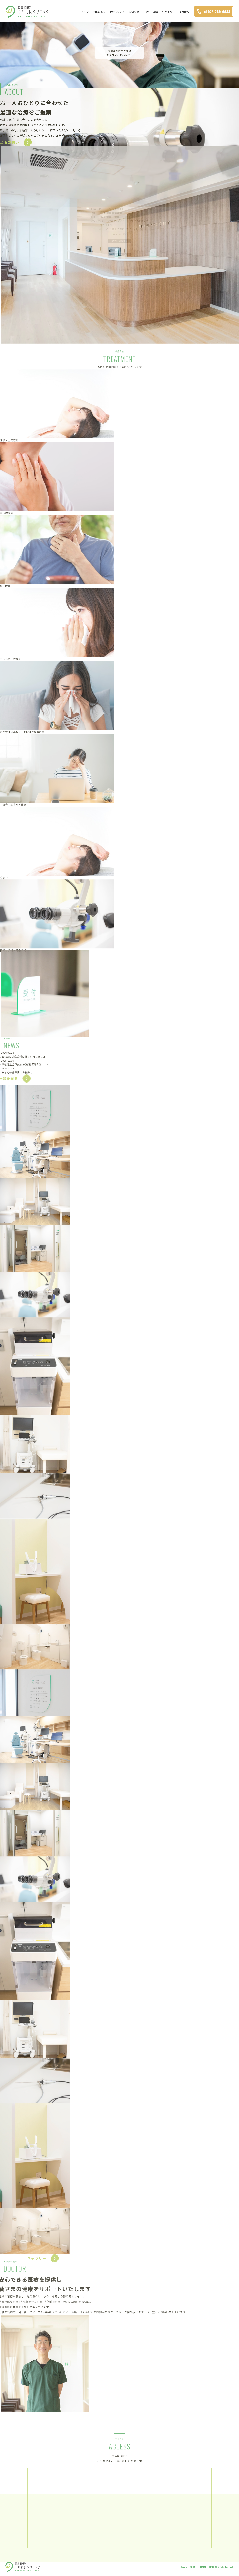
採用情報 (184, 11)
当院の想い (99, 11)
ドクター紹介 (151, 11)
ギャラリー (168, 11)
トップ (85, 11)
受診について (117, 11)
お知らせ (134, 11)
